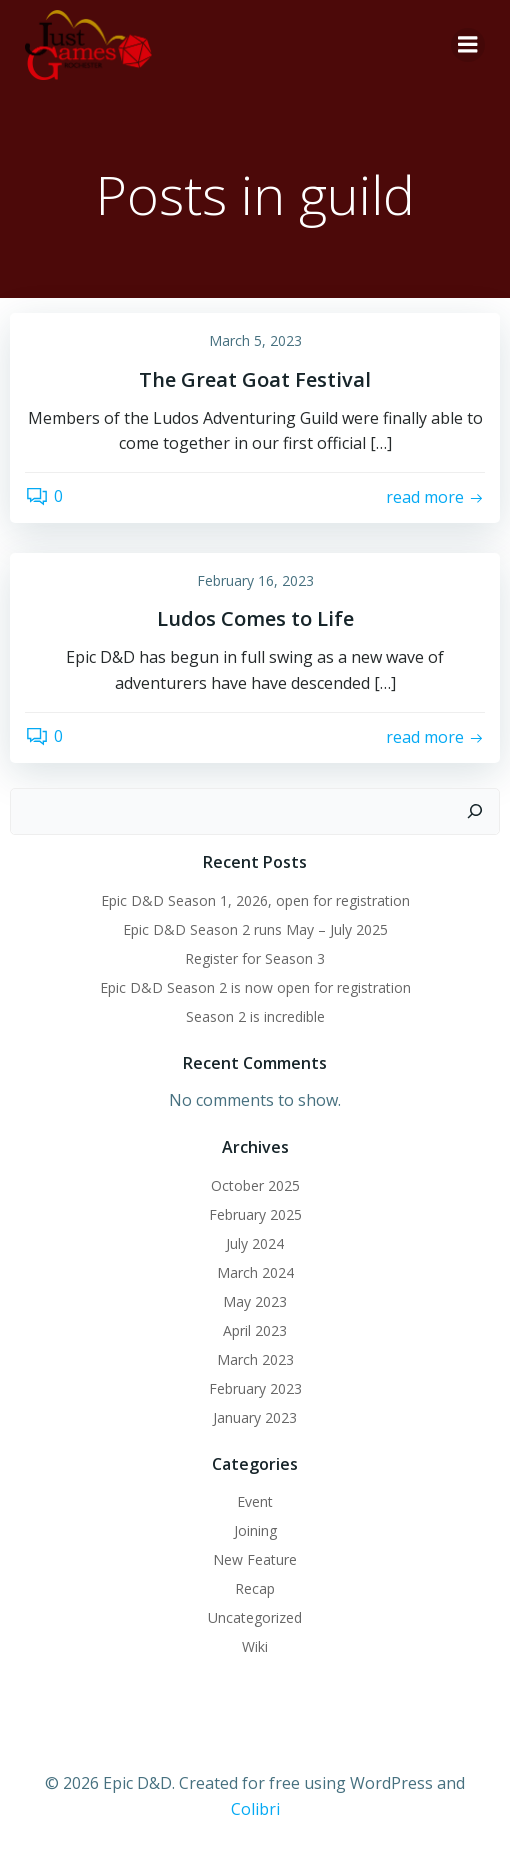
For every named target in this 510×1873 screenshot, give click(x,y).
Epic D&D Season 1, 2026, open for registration (255, 900)
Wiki (255, 1646)
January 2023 (255, 1417)
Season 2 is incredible (255, 1016)
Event (255, 1501)
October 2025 (255, 1185)
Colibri (255, 1809)
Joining (255, 1530)
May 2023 (255, 1301)
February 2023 (255, 1388)
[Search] (475, 812)
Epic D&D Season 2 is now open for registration (255, 987)
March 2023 (255, 1359)
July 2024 (255, 1243)
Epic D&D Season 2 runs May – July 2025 (255, 929)
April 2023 (255, 1330)
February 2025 (255, 1214)
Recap (255, 1588)
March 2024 (255, 1272)
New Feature (255, 1559)
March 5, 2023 (255, 340)
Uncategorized (255, 1617)
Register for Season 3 (255, 958)
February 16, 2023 (255, 580)
